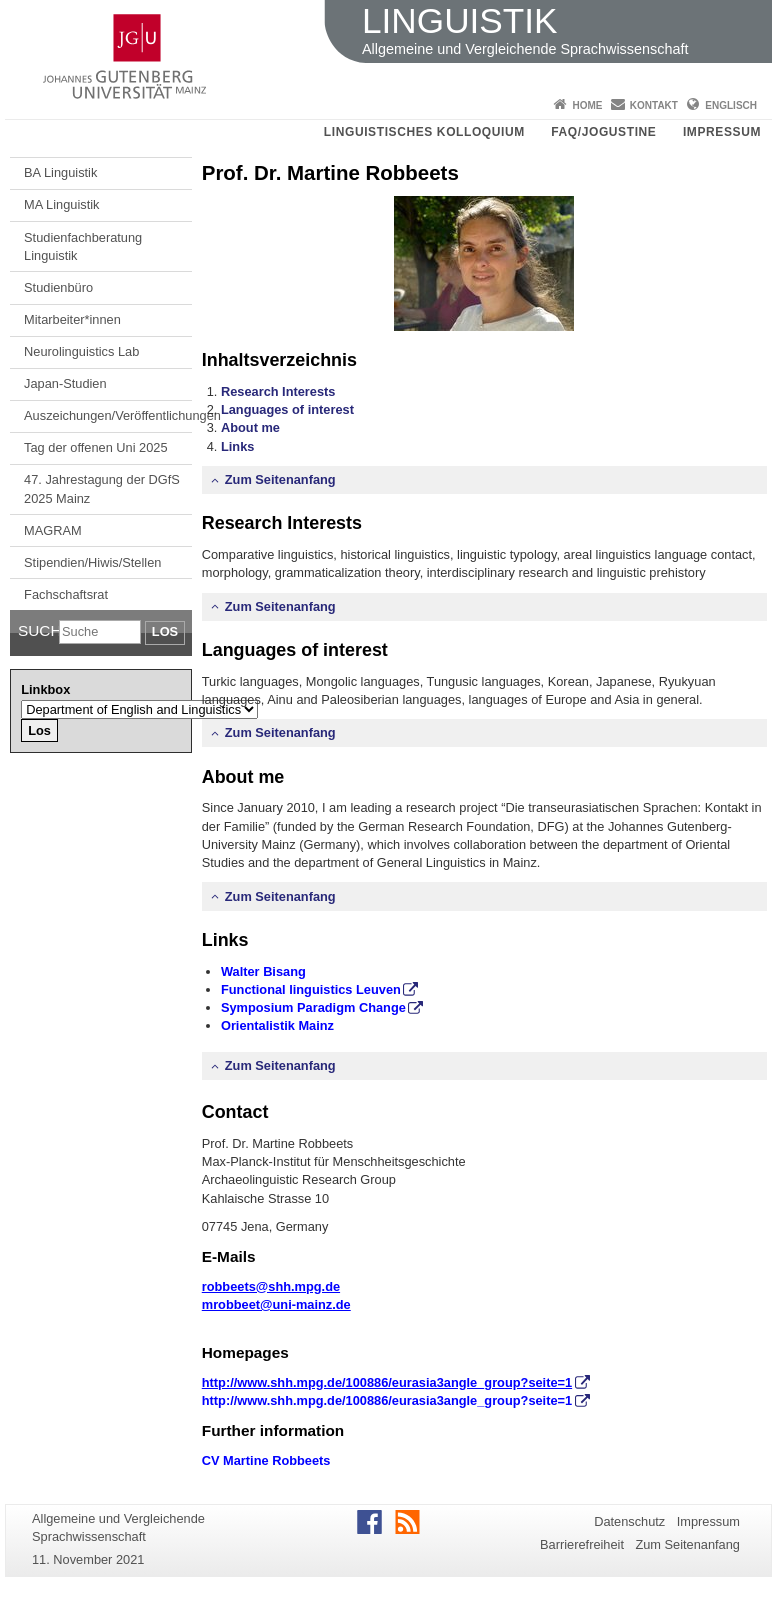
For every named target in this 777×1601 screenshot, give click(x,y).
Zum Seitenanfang (280, 479)
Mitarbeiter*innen (72, 319)
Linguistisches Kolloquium (424, 132)
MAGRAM (53, 530)
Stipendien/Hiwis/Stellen (92, 562)
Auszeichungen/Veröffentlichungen (108, 415)
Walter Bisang (263, 971)
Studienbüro (58, 287)
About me (250, 427)
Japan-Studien (65, 383)
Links (237, 446)
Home (587, 105)
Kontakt (654, 105)
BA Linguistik (60, 172)
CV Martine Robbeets (266, 1460)
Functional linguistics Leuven (311, 989)
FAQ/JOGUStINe (603, 132)
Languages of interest (287, 409)
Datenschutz (629, 1521)
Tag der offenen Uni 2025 (95, 447)
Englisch (731, 105)
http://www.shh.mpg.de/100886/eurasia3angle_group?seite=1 (387, 1400)
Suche (38, 630)
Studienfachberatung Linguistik (83, 246)
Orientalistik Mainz (277, 1025)
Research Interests (278, 391)
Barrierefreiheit (582, 1544)
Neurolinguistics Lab (81, 351)
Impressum (722, 132)
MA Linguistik (61, 204)
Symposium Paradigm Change (313, 1007)
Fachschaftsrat (66, 594)
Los (165, 631)
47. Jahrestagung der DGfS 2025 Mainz (102, 488)
